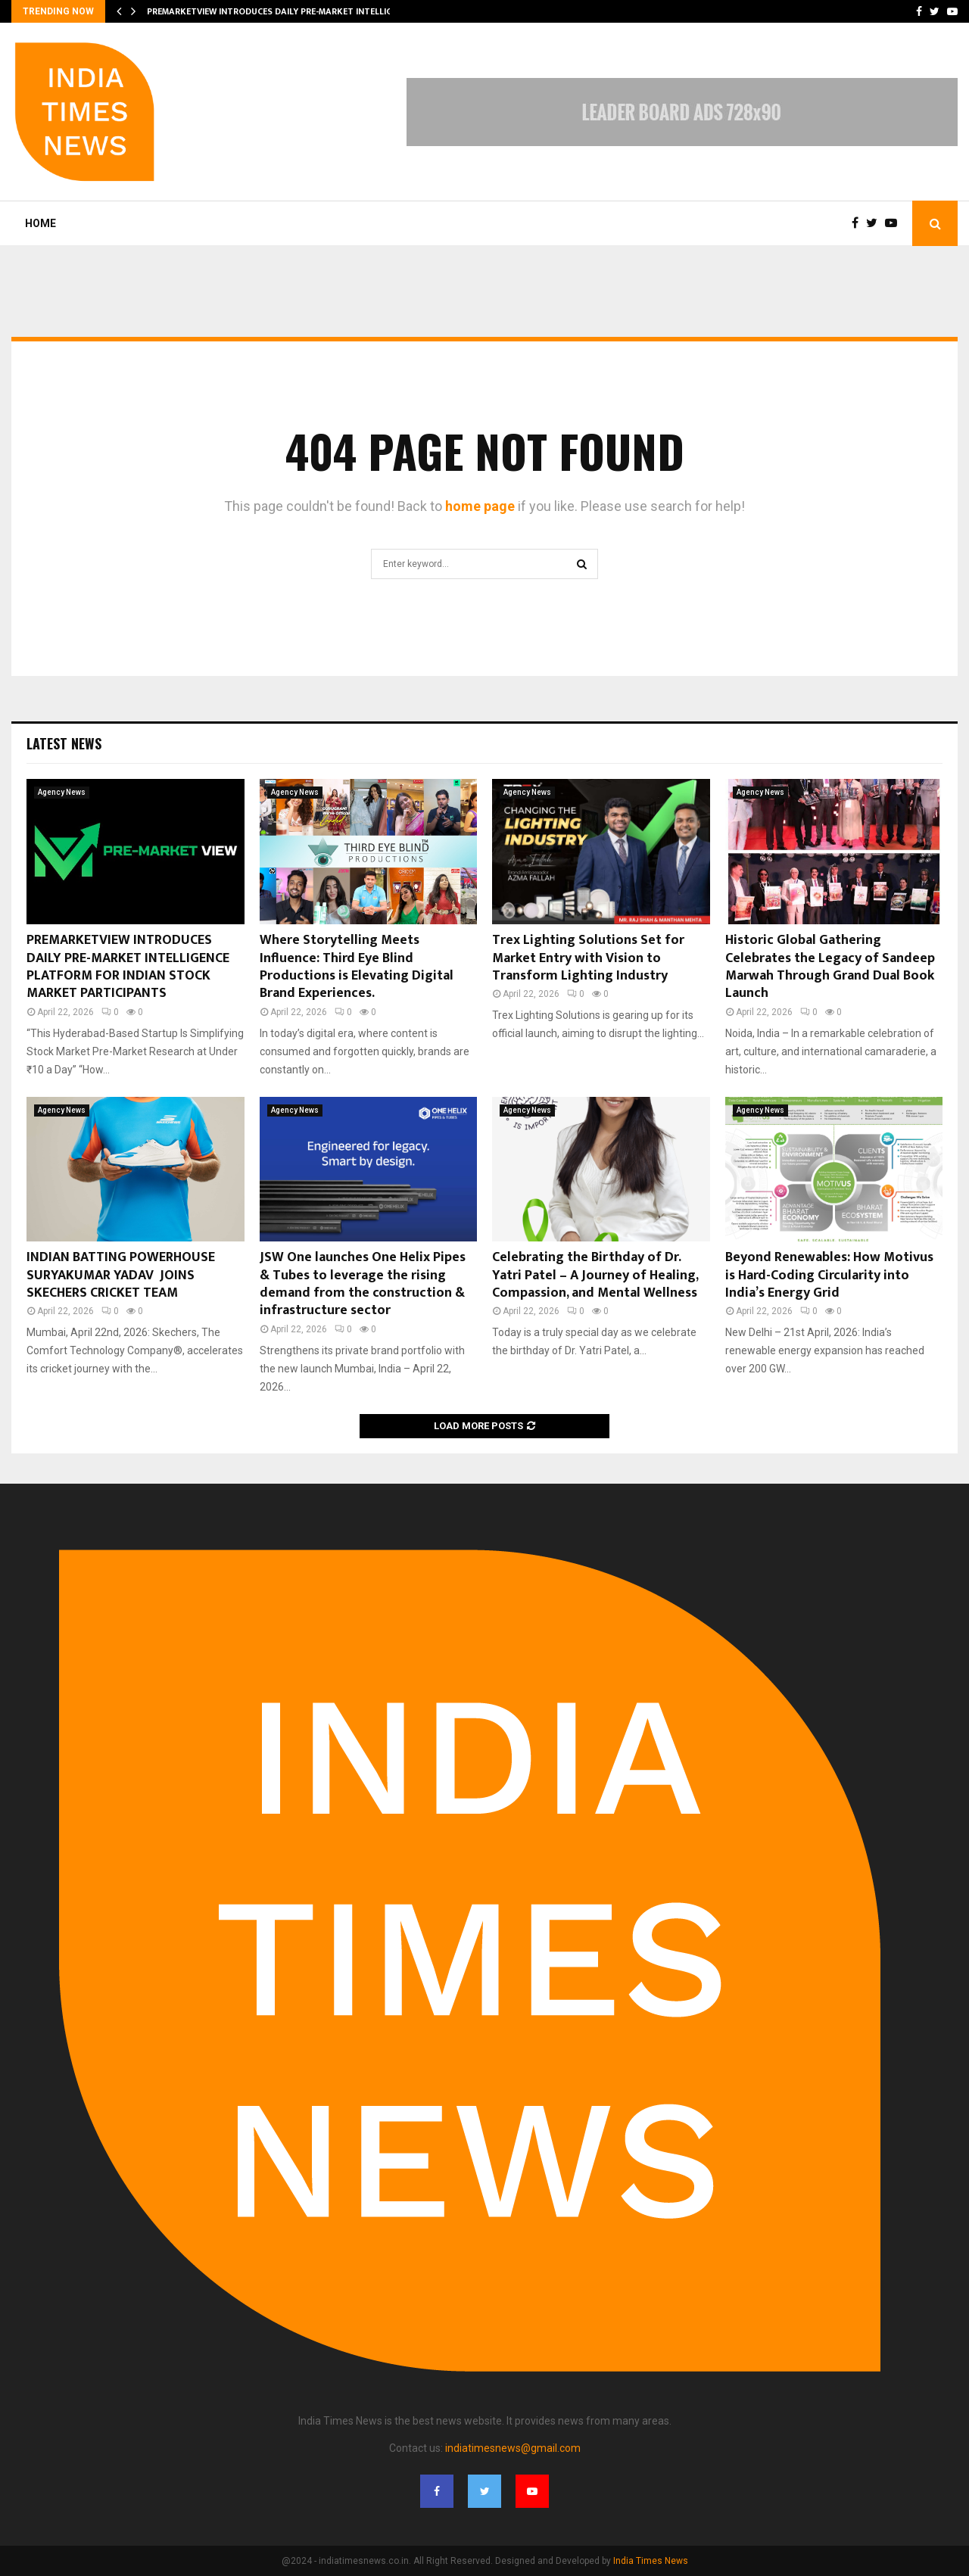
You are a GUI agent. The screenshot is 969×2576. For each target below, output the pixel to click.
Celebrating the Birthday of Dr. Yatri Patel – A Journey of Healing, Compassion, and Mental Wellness (595, 1275)
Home (40, 223)
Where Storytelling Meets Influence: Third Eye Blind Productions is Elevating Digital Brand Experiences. (356, 967)
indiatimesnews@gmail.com (513, 2448)
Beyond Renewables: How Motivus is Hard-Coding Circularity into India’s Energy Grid (829, 1275)
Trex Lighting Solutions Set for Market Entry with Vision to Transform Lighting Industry (588, 958)
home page (480, 506)
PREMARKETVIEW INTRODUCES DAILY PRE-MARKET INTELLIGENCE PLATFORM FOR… (316, 11)
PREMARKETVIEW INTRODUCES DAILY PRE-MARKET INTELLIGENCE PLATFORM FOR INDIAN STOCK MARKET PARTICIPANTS (127, 967)
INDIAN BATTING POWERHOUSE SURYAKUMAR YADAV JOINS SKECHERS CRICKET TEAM (120, 1275)
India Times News (650, 2561)
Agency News (62, 792)
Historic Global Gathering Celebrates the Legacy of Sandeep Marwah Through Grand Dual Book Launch (830, 967)
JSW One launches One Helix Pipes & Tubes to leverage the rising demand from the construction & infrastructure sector (363, 1284)
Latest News (63, 743)
